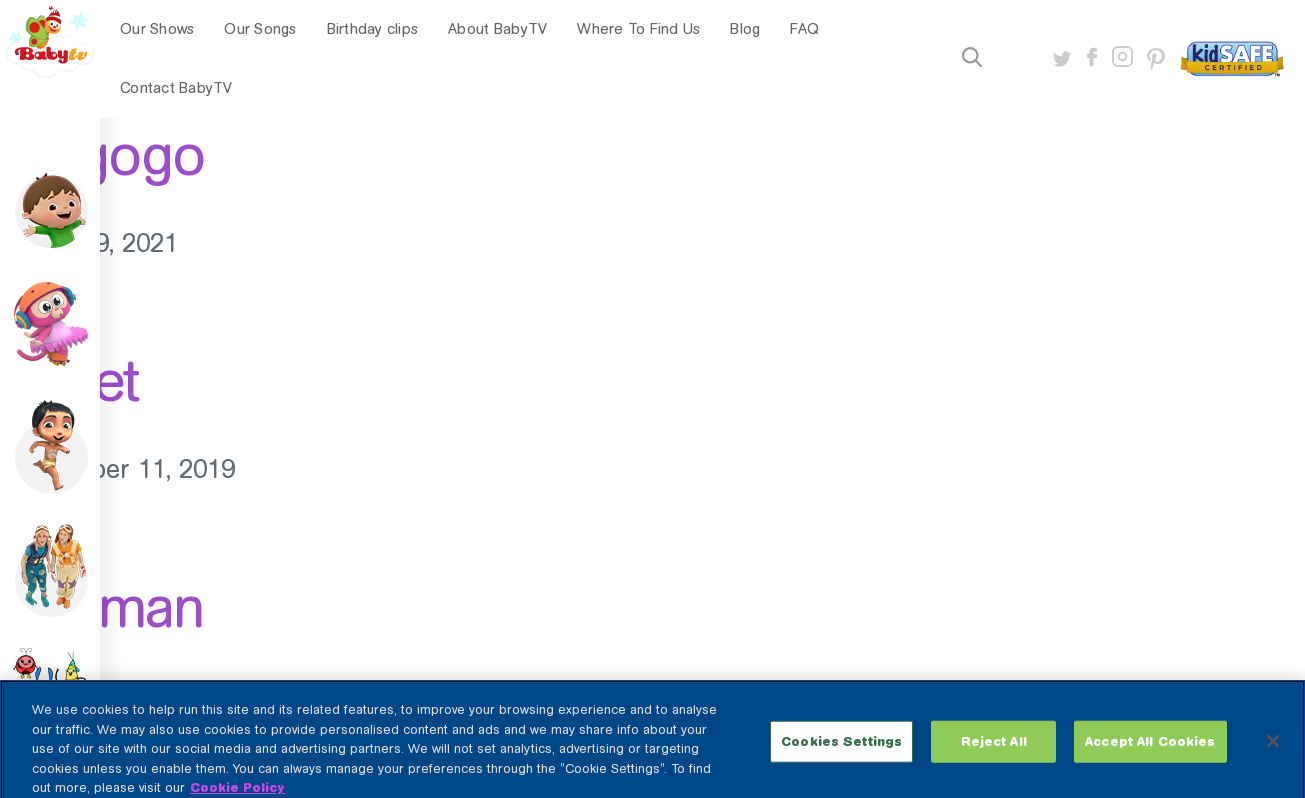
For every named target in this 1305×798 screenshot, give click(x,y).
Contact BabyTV (176, 88)
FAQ (804, 29)
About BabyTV (497, 29)
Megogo (102, 155)
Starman (102, 607)
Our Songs (260, 29)
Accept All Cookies (1150, 749)
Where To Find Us (638, 29)
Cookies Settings (841, 749)
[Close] (1273, 749)
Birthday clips (373, 29)
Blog (745, 29)
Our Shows (157, 29)
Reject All (994, 749)
